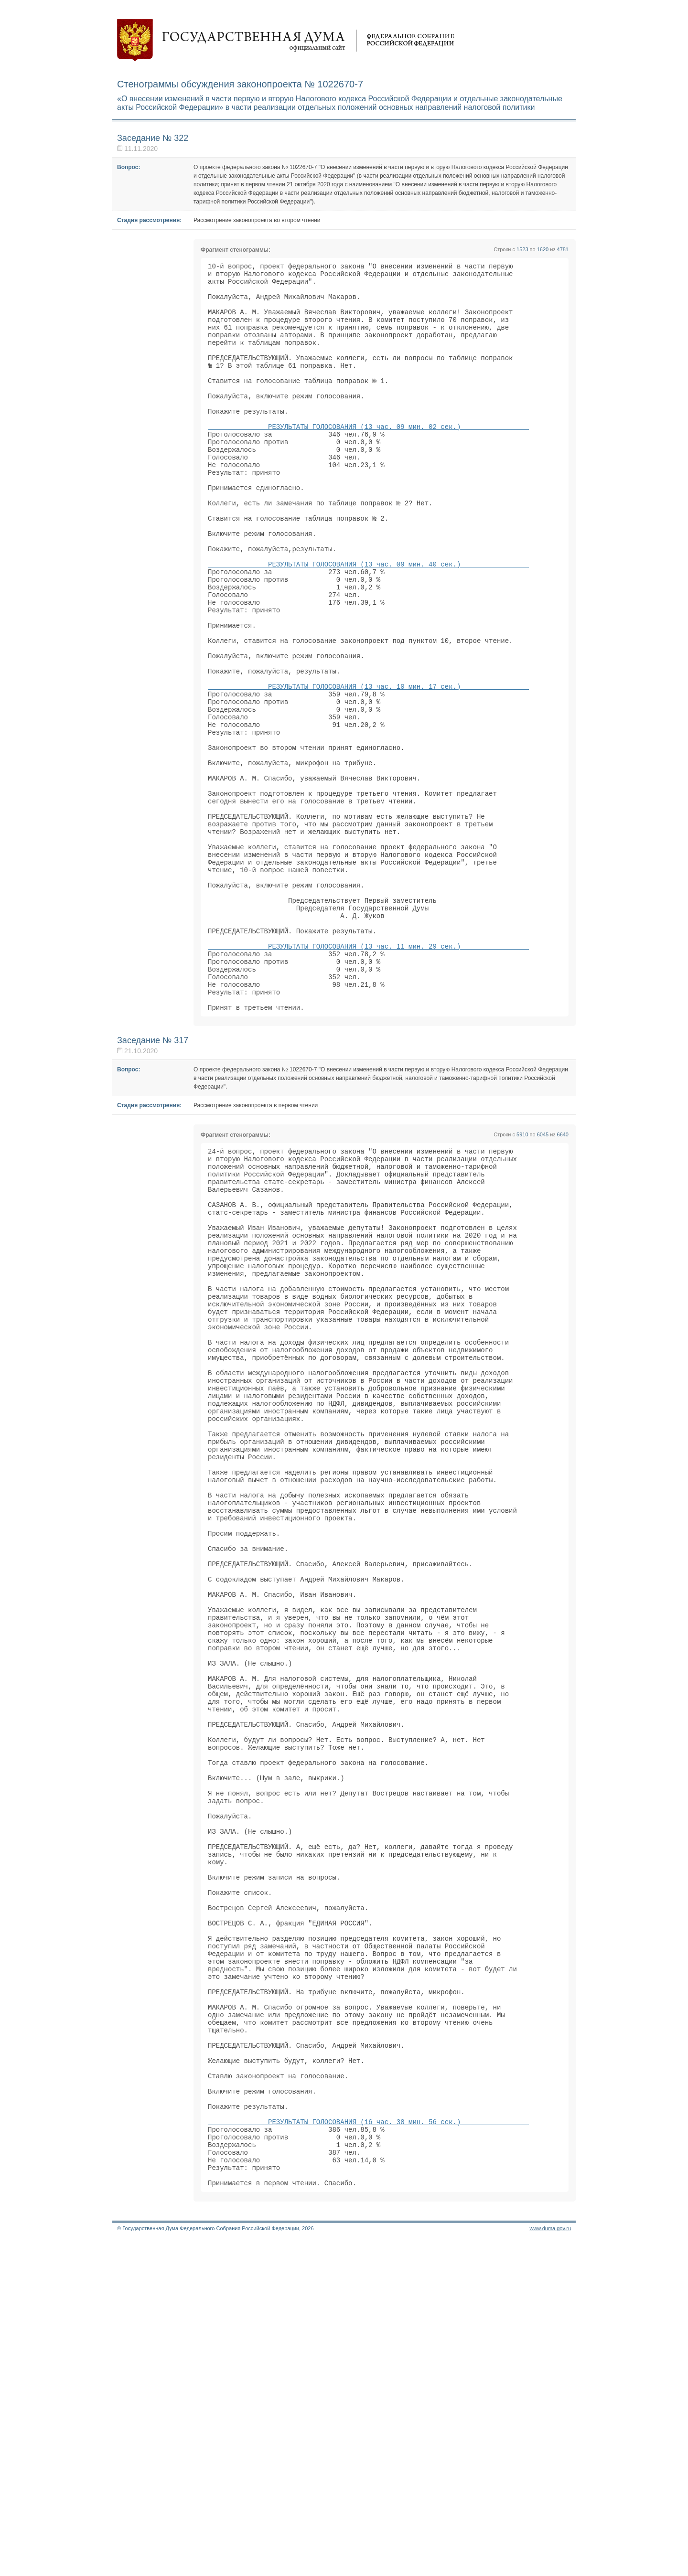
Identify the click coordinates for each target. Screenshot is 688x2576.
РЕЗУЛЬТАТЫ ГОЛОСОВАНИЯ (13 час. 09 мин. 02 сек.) (368, 457)
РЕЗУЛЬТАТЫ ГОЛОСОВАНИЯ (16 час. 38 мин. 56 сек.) (368, 2445)
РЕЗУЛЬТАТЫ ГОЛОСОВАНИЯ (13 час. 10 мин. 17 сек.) (368, 766)
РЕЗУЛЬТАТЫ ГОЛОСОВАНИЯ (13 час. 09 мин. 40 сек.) (368, 621)
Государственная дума (285, 40)
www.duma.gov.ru (550, 2563)
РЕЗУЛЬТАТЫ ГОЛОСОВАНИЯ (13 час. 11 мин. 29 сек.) (368, 1075)
